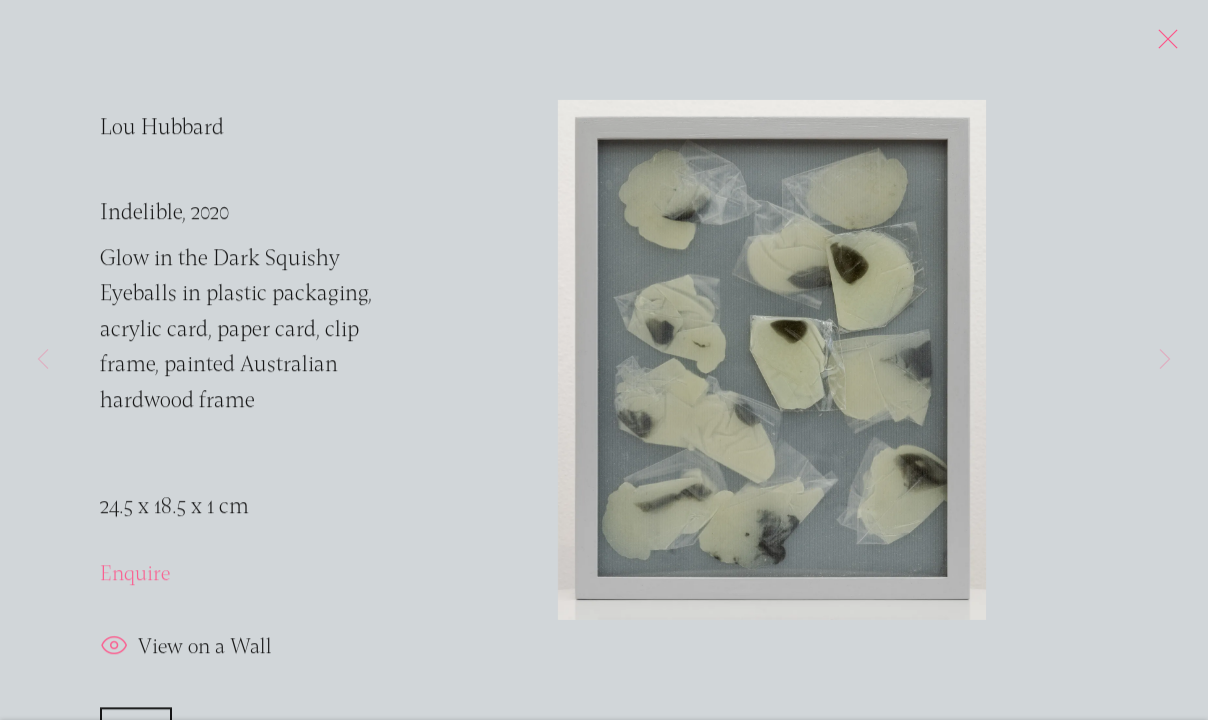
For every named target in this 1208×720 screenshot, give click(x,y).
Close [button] (1163, 45)
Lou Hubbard (162, 132)
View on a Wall (185, 652)
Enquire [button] (135, 578)
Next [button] (1165, 360)
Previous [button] (43, 360)
